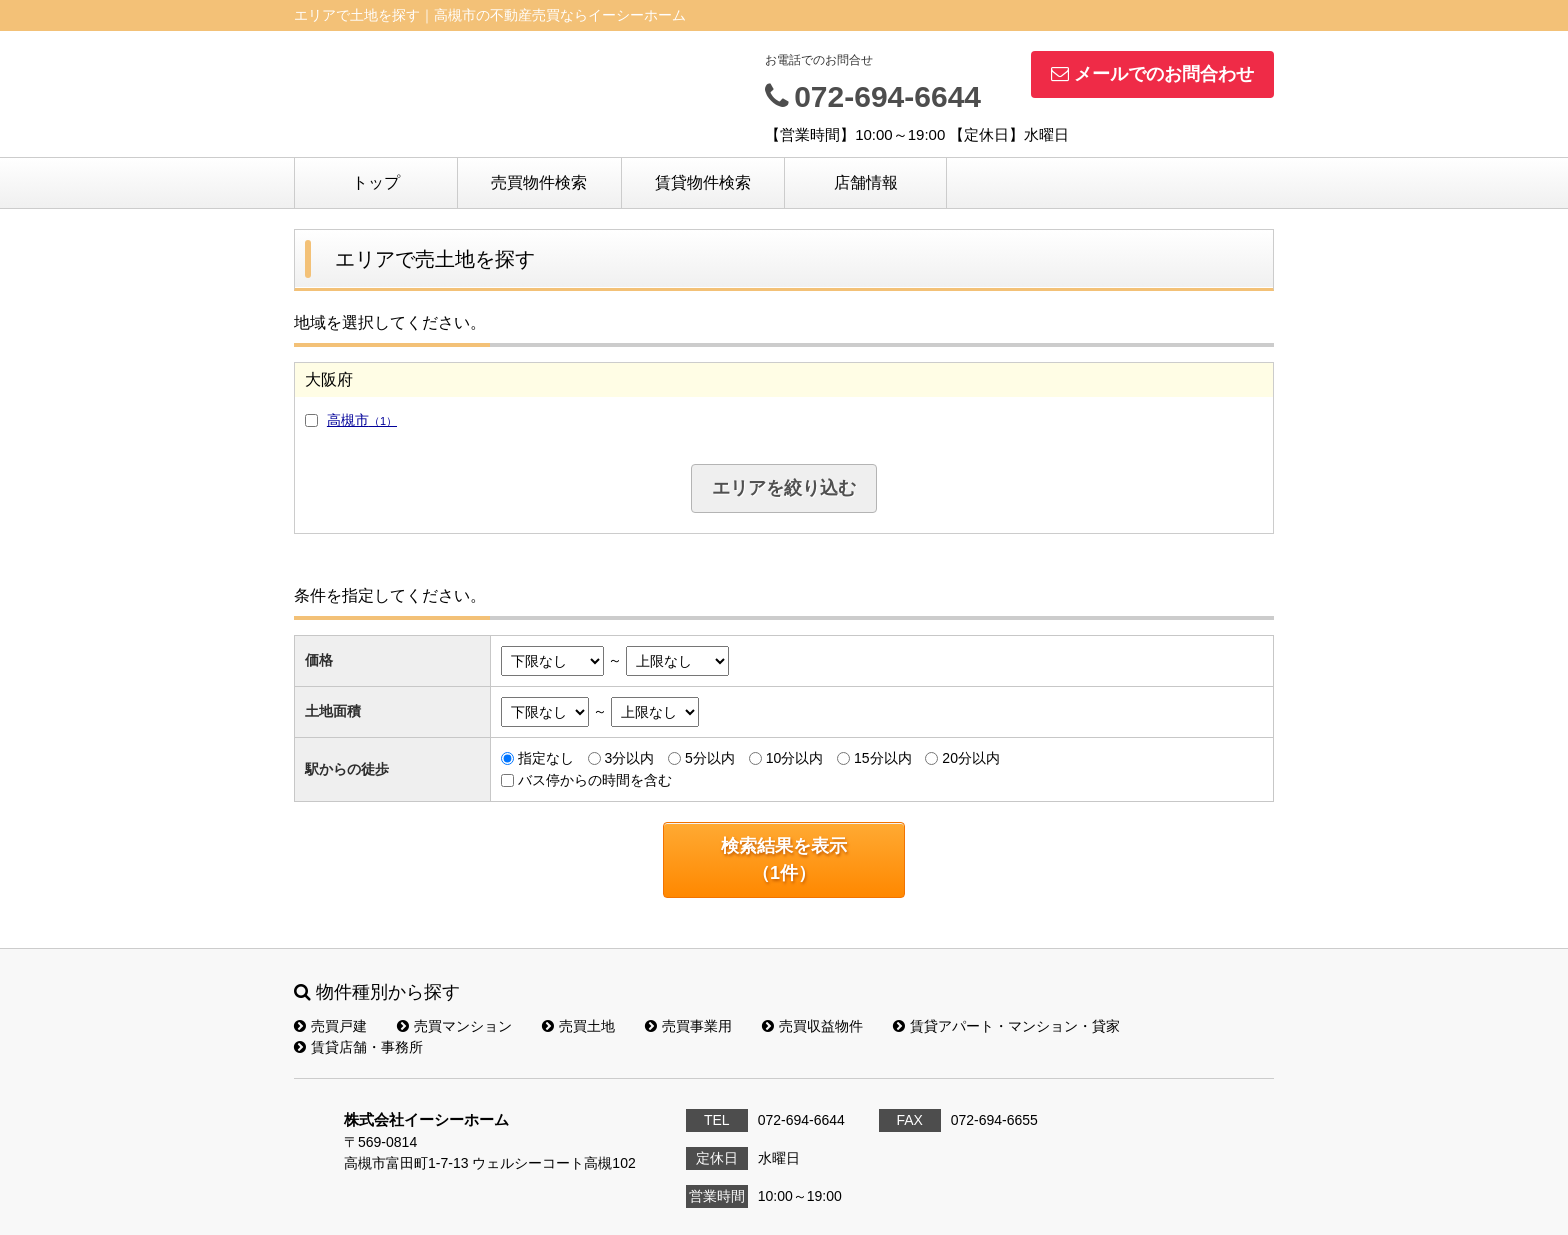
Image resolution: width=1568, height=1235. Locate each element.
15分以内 (883, 758)
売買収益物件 (812, 1026)
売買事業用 (688, 1026)
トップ (376, 182)
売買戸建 (330, 1026)
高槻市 (362, 420)
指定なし (546, 758)
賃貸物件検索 (703, 182)
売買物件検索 (539, 182)
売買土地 (578, 1026)
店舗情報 (866, 182)
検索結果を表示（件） (784, 859)
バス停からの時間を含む (595, 780)
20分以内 (971, 758)
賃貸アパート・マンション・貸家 (1006, 1026)
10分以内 (795, 758)
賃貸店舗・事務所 (358, 1047)
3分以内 (629, 758)
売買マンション (454, 1026)
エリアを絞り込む (784, 488)
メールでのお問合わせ (1152, 74)
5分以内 (710, 758)
